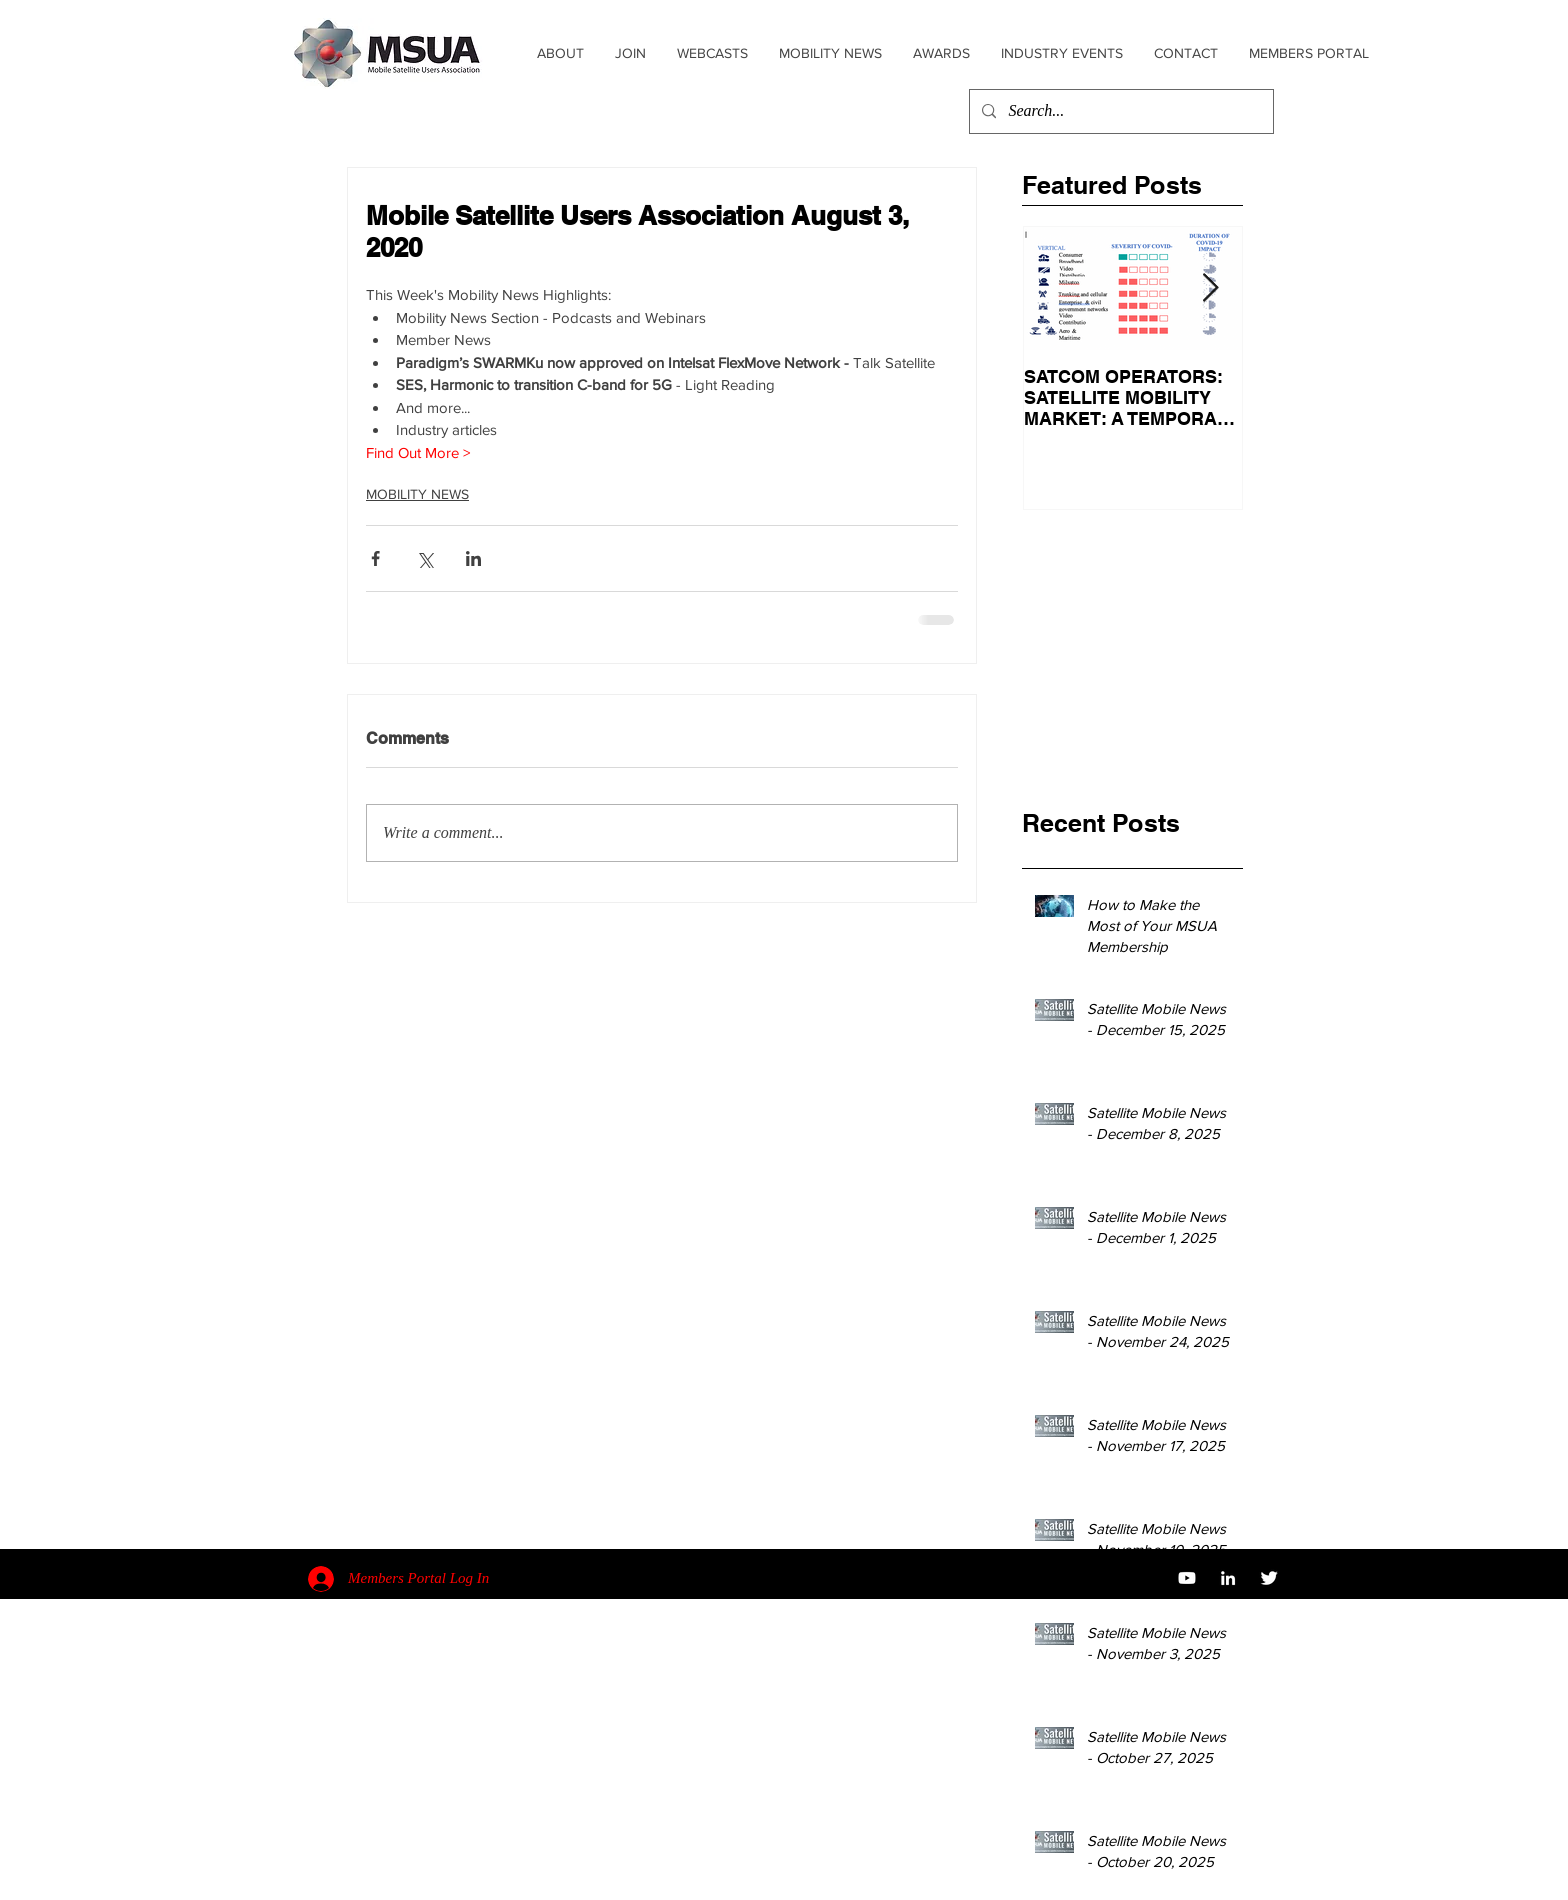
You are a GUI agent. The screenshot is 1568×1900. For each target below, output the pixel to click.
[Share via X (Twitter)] (424, 558)
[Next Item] (1210, 288)
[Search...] (1119, 111)
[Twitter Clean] (1269, 1578)
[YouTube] (1187, 1578)
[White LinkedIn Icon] (1228, 1578)
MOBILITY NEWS (417, 494)
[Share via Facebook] (375, 558)
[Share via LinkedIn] (473, 558)
